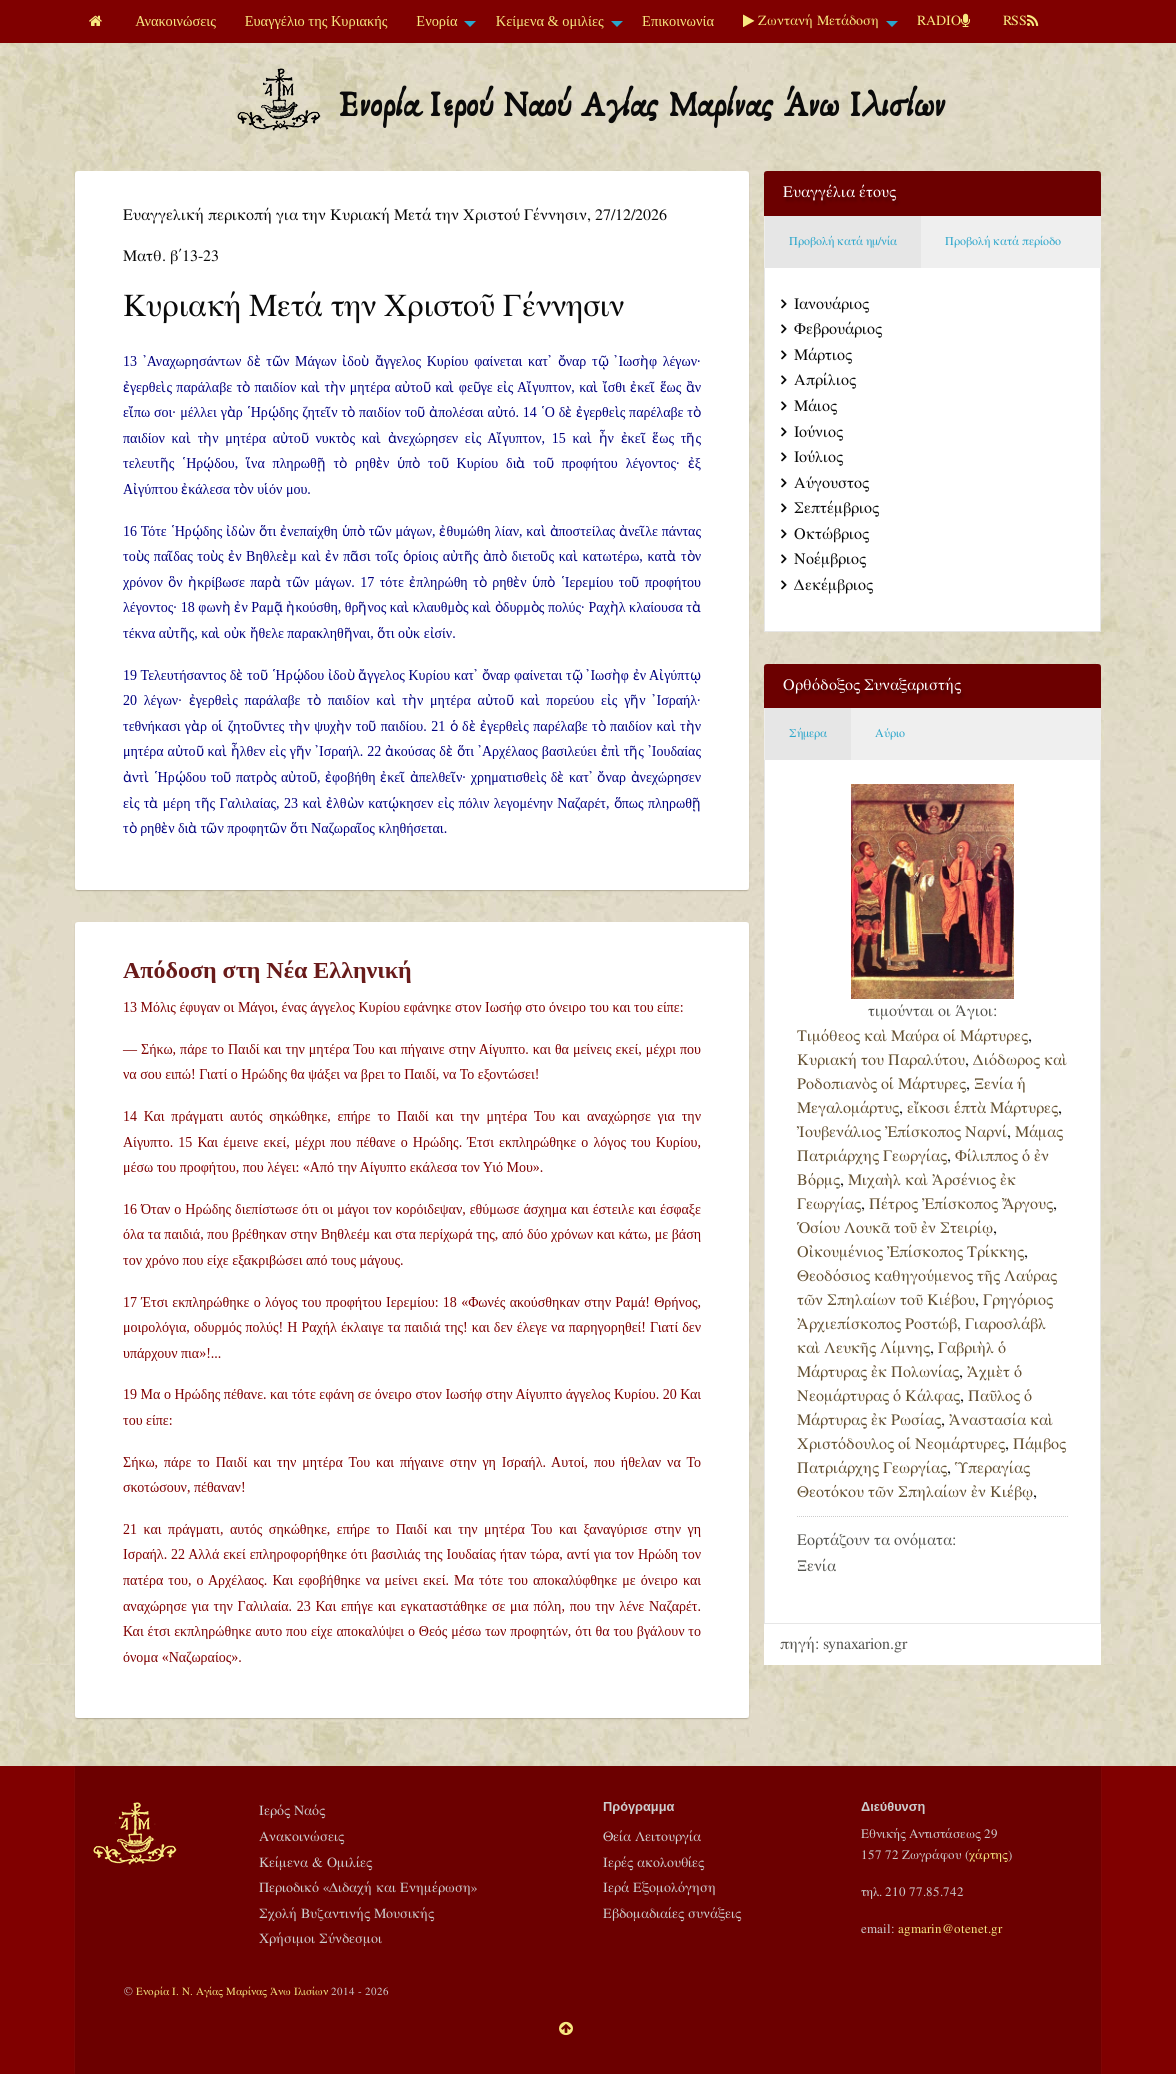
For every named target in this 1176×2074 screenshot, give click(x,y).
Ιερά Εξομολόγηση (659, 1888)
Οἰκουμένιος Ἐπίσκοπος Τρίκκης (910, 1252)
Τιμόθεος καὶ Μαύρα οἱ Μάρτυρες (912, 1036)
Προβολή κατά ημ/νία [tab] (843, 241)
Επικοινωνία (678, 21)
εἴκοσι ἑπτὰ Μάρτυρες (982, 1108)
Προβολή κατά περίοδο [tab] (1003, 241)
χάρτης (988, 1855)
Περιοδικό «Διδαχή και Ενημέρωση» (368, 1888)
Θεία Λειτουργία (652, 1837)
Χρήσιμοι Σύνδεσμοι (320, 1939)
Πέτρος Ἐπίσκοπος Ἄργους (961, 1204)
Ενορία (436, 21)
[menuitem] (98, 21)
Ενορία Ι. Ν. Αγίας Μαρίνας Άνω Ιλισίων (232, 1991)
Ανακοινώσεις (175, 21)
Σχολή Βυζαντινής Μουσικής (346, 1914)
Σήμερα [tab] (808, 733)
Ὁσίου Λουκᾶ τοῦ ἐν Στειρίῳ (895, 1228)
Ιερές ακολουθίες (653, 1863)
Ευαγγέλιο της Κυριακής (316, 21)
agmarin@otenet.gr (950, 1929)
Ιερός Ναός (292, 1811)
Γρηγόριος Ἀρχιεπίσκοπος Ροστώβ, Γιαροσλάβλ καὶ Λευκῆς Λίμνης (925, 1324)
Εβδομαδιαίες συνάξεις (672, 1914)
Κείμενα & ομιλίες (550, 21)
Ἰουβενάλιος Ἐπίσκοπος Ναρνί (902, 1132)
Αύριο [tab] (890, 733)
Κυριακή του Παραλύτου (881, 1060)
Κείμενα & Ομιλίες (315, 1863)
